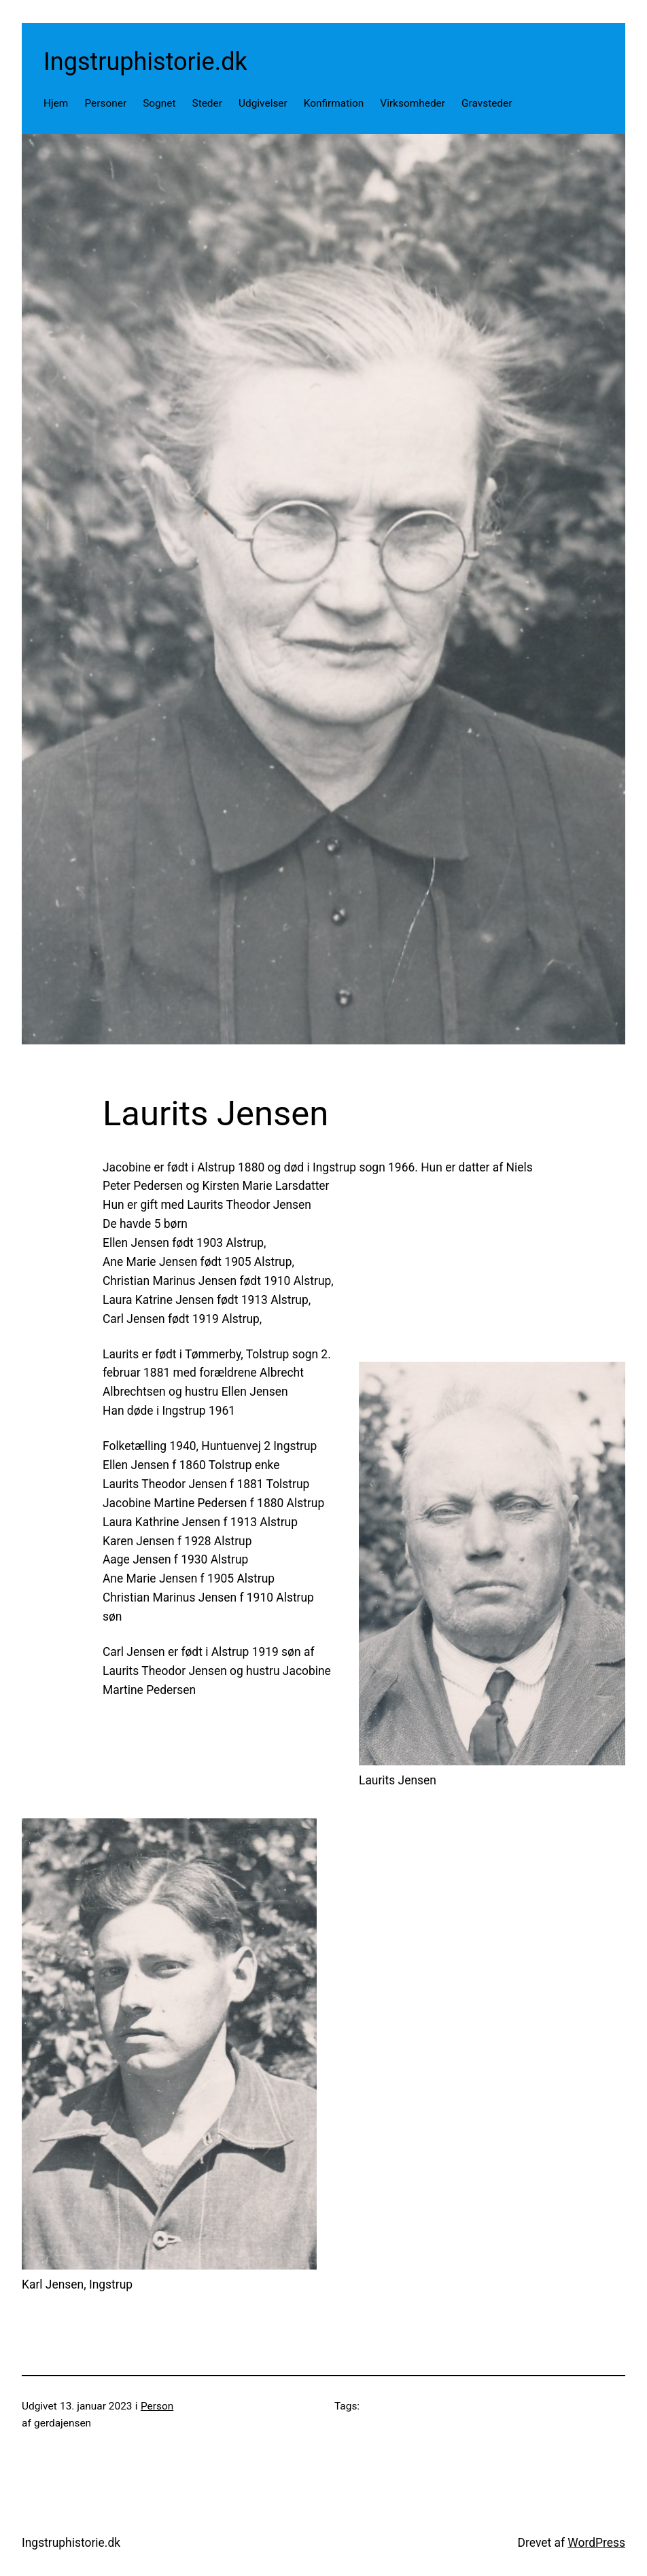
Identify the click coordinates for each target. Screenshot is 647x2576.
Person (157, 2406)
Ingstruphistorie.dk (145, 62)
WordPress (596, 2542)
